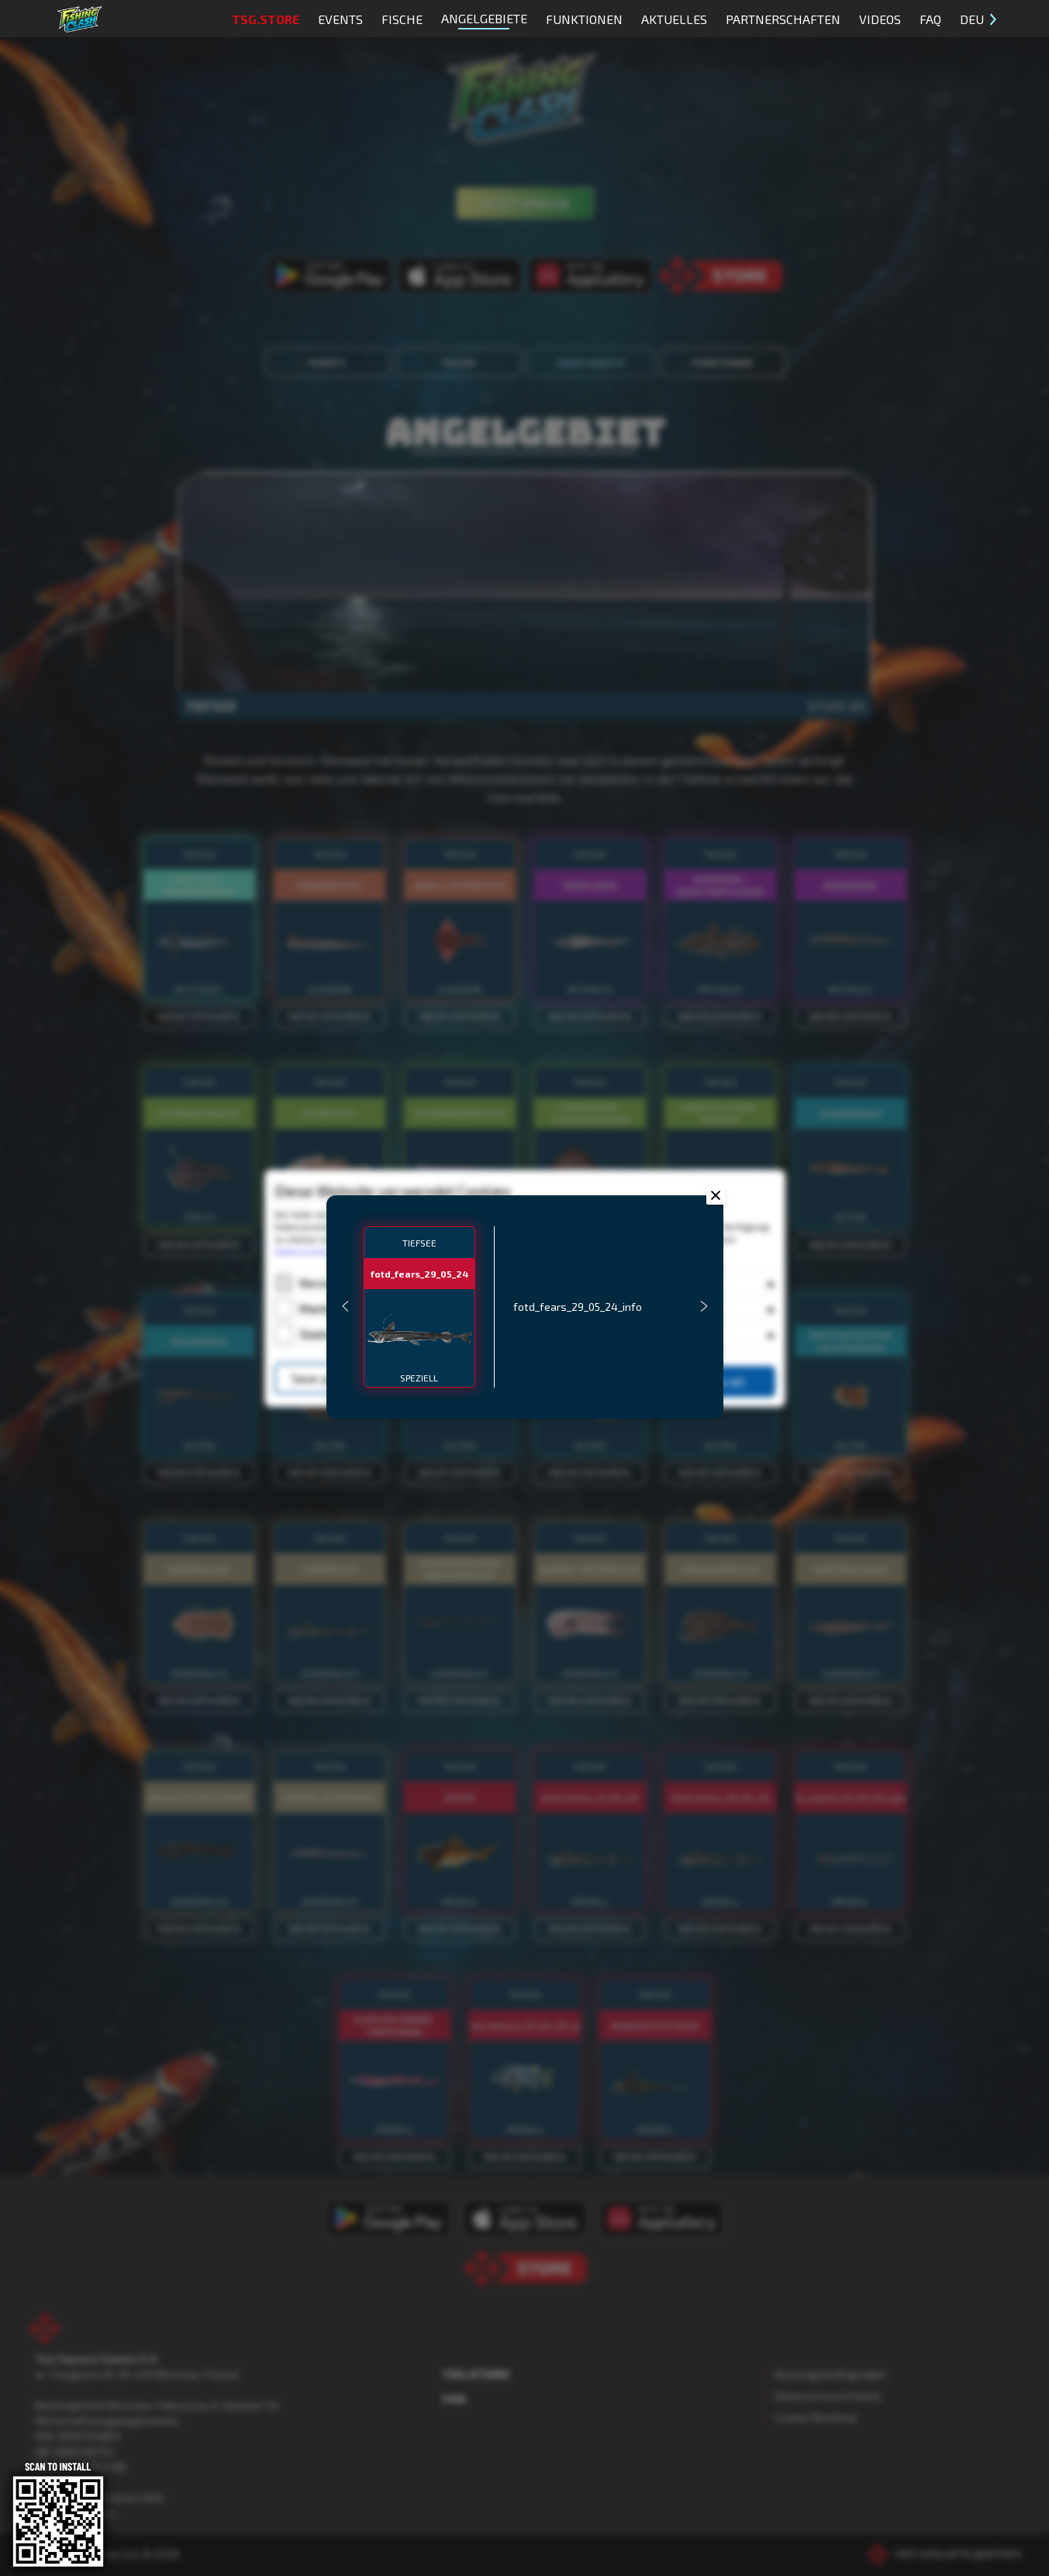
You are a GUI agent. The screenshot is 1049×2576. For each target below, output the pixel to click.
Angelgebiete (484, 20)
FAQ (930, 19)
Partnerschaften (783, 19)
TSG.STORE (265, 19)
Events (340, 19)
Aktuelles (674, 19)
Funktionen (584, 19)
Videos (880, 19)
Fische (402, 19)
